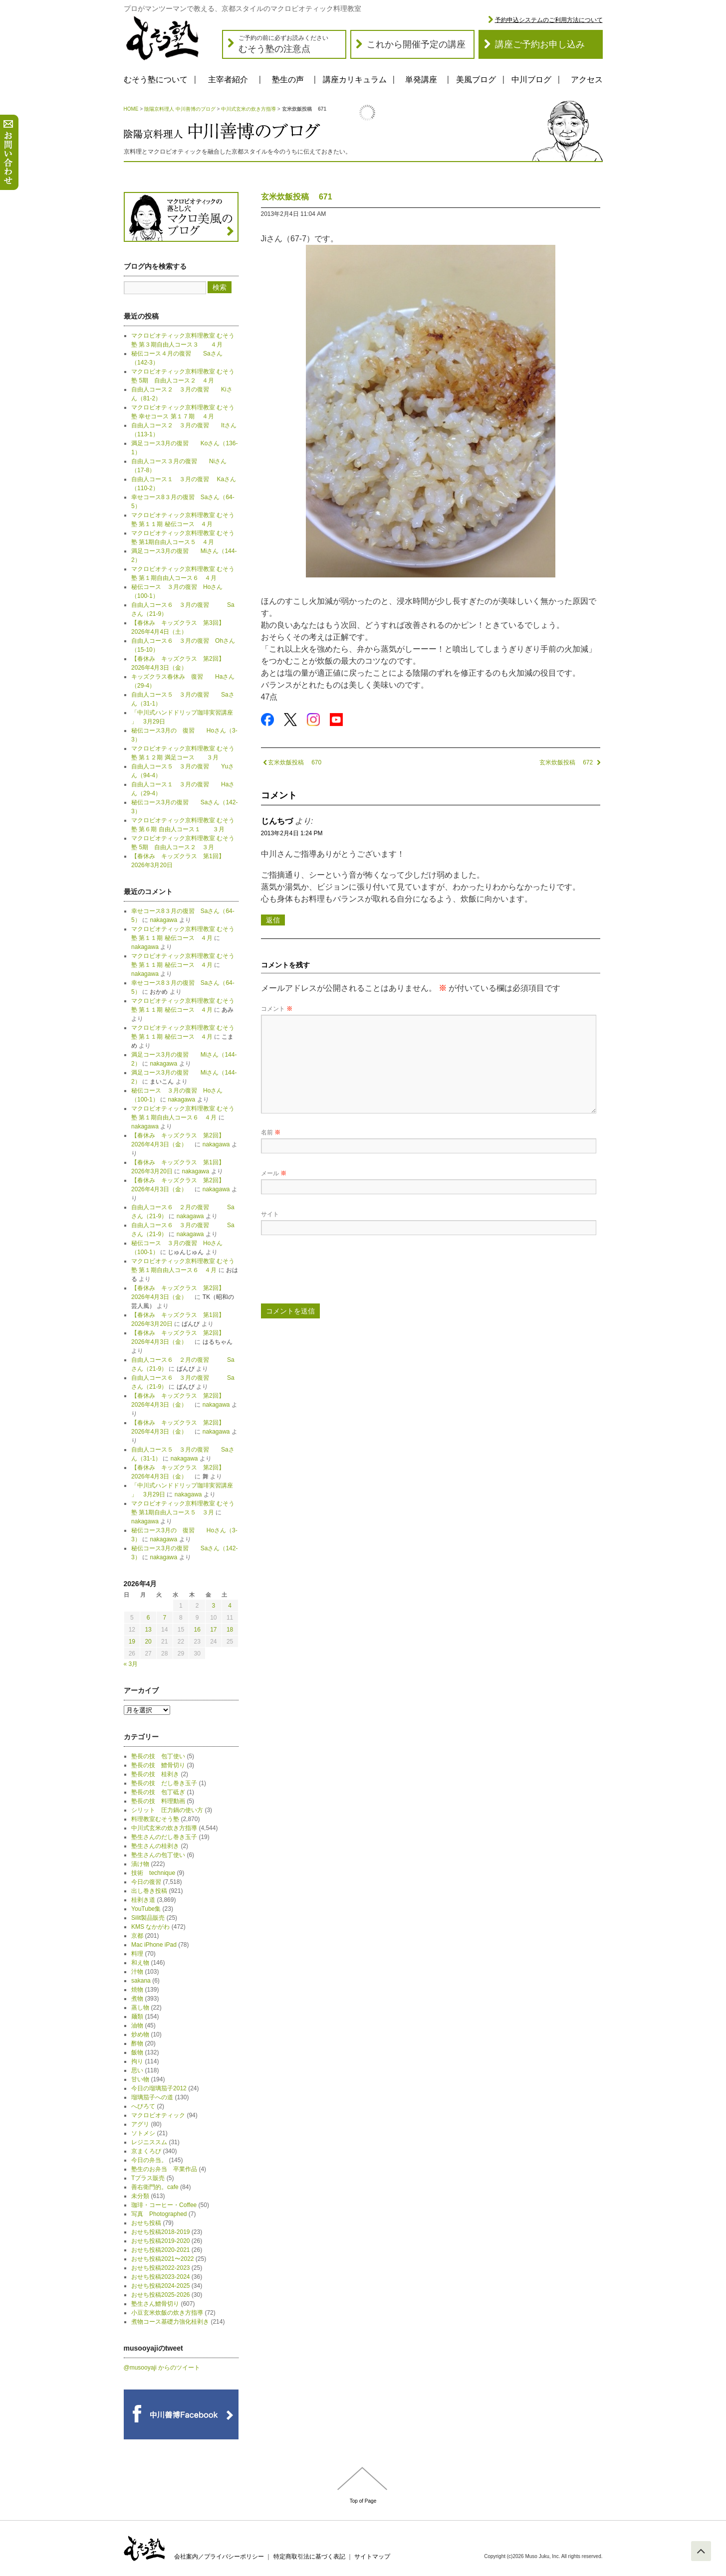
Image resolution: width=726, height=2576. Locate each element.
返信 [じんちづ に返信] (273, 920)
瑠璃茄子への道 (152, 2097)
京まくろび (146, 2151)
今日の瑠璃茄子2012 (159, 2088)
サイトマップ (372, 2556)
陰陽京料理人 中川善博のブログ (180, 109)
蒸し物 (140, 2007)
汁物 (137, 1971)
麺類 (137, 2016)
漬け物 (140, 1863)
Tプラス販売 (148, 2178)
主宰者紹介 (228, 79)
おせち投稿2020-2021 (160, 2249)
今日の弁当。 (149, 2160)
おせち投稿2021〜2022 (162, 2258)
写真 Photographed (159, 2213)
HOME (131, 109)
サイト (270, 1214)
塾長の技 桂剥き (155, 1774)
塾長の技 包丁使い (158, 1756)
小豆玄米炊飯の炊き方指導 (167, 2312)
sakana (141, 1980)
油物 (137, 2025)
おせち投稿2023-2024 (160, 2276)
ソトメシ (143, 2133)
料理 (137, 1953)
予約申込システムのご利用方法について (549, 19)
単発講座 (421, 79)
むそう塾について (156, 79)
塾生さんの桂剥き (155, 1845)
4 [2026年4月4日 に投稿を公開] (230, 1605)
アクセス (587, 79)
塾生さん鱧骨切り (155, 2303)
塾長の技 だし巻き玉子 (164, 1783)
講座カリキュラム (355, 79)
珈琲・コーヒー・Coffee (164, 2205)
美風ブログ (476, 79)
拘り (137, 2061)
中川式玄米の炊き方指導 (248, 109)
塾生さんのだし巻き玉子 (164, 1837)
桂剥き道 (143, 1899)
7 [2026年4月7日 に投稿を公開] (164, 1617)
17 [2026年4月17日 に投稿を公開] (213, 1629)
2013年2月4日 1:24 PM (292, 833)
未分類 (140, 2196)
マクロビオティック (158, 2115)
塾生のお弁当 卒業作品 (164, 2169)
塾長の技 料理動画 (158, 1801)
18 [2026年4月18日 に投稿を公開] (230, 1629)
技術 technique (153, 1872)
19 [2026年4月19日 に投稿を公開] (132, 1641)
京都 (137, 1935)
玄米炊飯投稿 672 (569, 762)
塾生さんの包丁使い (158, 1854)
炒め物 (140, 2034)
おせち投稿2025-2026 (160, 2294)
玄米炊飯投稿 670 (291, 762)
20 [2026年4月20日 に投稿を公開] (148, 1641)
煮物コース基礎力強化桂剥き (170, 2321)
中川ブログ (531, 79)
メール (273, 1173)
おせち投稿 (146, 2222)
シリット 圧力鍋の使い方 (167, 1810)
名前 (270, 1132)
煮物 (137, 1998)
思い (137, 2070)
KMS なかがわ (150, 1926)
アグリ (140, 2124)
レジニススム (149, 2142)
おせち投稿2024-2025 (160, 2285)
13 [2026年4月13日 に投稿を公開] (148, 1629)
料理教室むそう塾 (155, 1819)
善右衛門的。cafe (155, 2187)
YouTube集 (146, 1908)
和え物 (140, 1962)
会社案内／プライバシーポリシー (219, 2556)
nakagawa (163, 920)
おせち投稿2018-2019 (160, 2231)
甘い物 (140, 2079)
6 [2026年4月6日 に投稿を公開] (148, 1617)
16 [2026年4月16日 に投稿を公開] (197, 1629)
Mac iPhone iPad (154, 1944)
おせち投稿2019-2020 (160, 2240)
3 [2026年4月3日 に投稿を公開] (214, 1605)
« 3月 (131, 1663)
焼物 (137, 1989)
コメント (276, 1008)
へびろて (143, 2106)
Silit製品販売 (148, 1917)
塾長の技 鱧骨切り (158, 1765)
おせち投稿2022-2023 (160, 2267)
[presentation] (337, 1273)
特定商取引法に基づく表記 (309, 2556)
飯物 (137, 2052)
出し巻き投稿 (149, 1890)
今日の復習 (146, 1881)
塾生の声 (288, 79)
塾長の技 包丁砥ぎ (158, 1792)
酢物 (137, 2043)
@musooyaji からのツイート (162, 2367)
